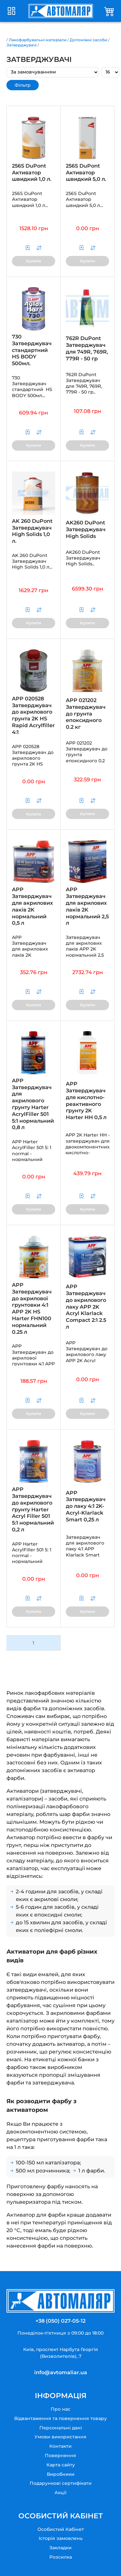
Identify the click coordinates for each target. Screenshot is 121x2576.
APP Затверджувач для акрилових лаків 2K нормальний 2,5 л (87, 906)
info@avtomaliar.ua (60, 2372)
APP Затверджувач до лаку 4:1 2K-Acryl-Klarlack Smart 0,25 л (86, 1506)
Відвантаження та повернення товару (60, 2418)
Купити (33, 261)
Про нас (60, 2409)
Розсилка (60, 2557)
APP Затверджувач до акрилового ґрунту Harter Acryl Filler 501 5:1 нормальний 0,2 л (33, 1509)
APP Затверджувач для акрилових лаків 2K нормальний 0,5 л (32, 906)
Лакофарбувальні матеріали (37, 39)
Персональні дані (60, 2428)
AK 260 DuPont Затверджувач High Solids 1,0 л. (32, 531)
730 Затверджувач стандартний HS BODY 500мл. (32, 350)
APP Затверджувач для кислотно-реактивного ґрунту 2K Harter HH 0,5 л (86, 1100)
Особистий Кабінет (60, 2529)
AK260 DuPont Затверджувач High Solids (86, 529)
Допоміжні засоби (88, 39)
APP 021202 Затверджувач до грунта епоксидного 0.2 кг (86, 713)
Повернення (60, 2455)
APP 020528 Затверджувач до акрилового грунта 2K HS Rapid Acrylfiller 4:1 (33, 715)
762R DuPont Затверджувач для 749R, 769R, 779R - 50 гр (87, 348)
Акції (60, 2492)
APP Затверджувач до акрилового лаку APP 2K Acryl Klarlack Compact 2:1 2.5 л (86, 1306)
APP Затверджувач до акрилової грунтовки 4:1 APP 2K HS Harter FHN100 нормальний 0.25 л (32, 1308)
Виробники (61, 2474)
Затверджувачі (21, 45)
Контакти (60, 2446)
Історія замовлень (61, 2538)
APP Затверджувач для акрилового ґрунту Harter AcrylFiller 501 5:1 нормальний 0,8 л (33, 1104)
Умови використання (60, 2437)
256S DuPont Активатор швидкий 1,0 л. (31, 172)
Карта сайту (60, 2465)
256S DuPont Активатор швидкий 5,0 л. (86, 172)
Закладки (60, 2548)
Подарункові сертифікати (61, 2483)
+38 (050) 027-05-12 (60, 2321)
